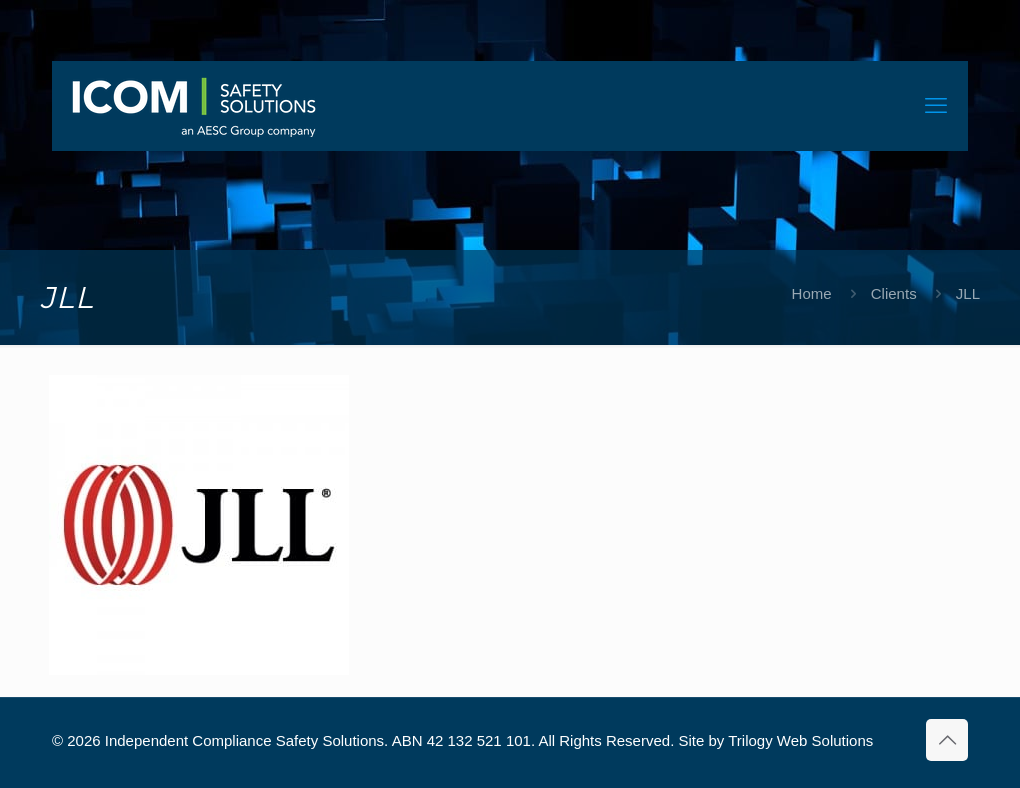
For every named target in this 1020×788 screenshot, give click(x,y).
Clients (894, 293)
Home (812, 293)
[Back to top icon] (947, 740)
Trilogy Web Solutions (800, 740)
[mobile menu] (936, 106)
